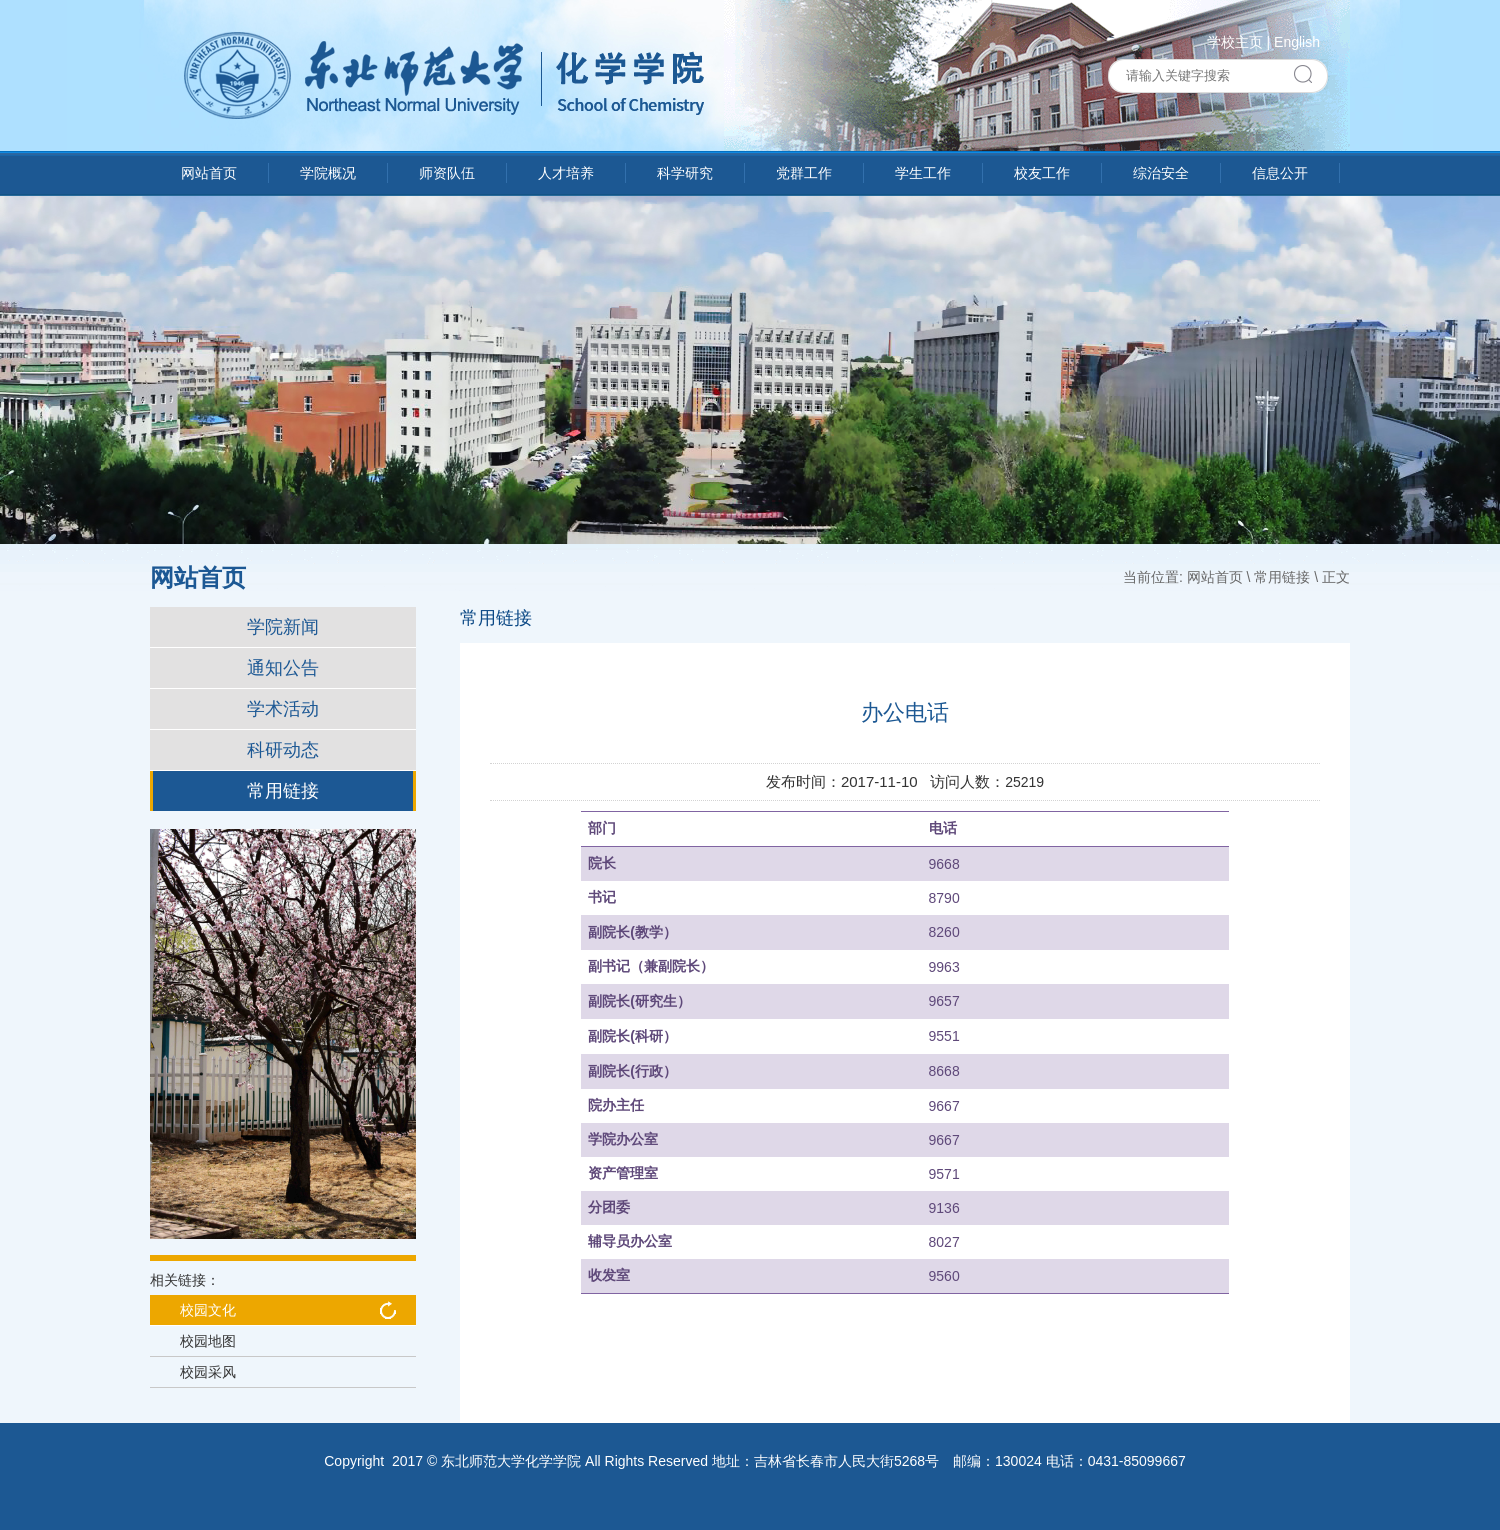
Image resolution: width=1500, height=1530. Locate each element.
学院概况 (328, 173)
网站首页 (209, 173)
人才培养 (566, 173)
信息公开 (1280, 173)
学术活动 (283, 709)
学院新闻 (283, 627)
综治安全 (1161, 173)
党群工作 (804, 173)
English (1297, 42)
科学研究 (685, 173)
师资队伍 (447, 173)
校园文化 (208, 1310)
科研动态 (283, 750)
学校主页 (1235, 42)
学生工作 (923, 173)
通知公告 (283, 668)
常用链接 (283, 791)
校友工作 (1042, 173)
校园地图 (208, 1341)
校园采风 (208, 1372)
